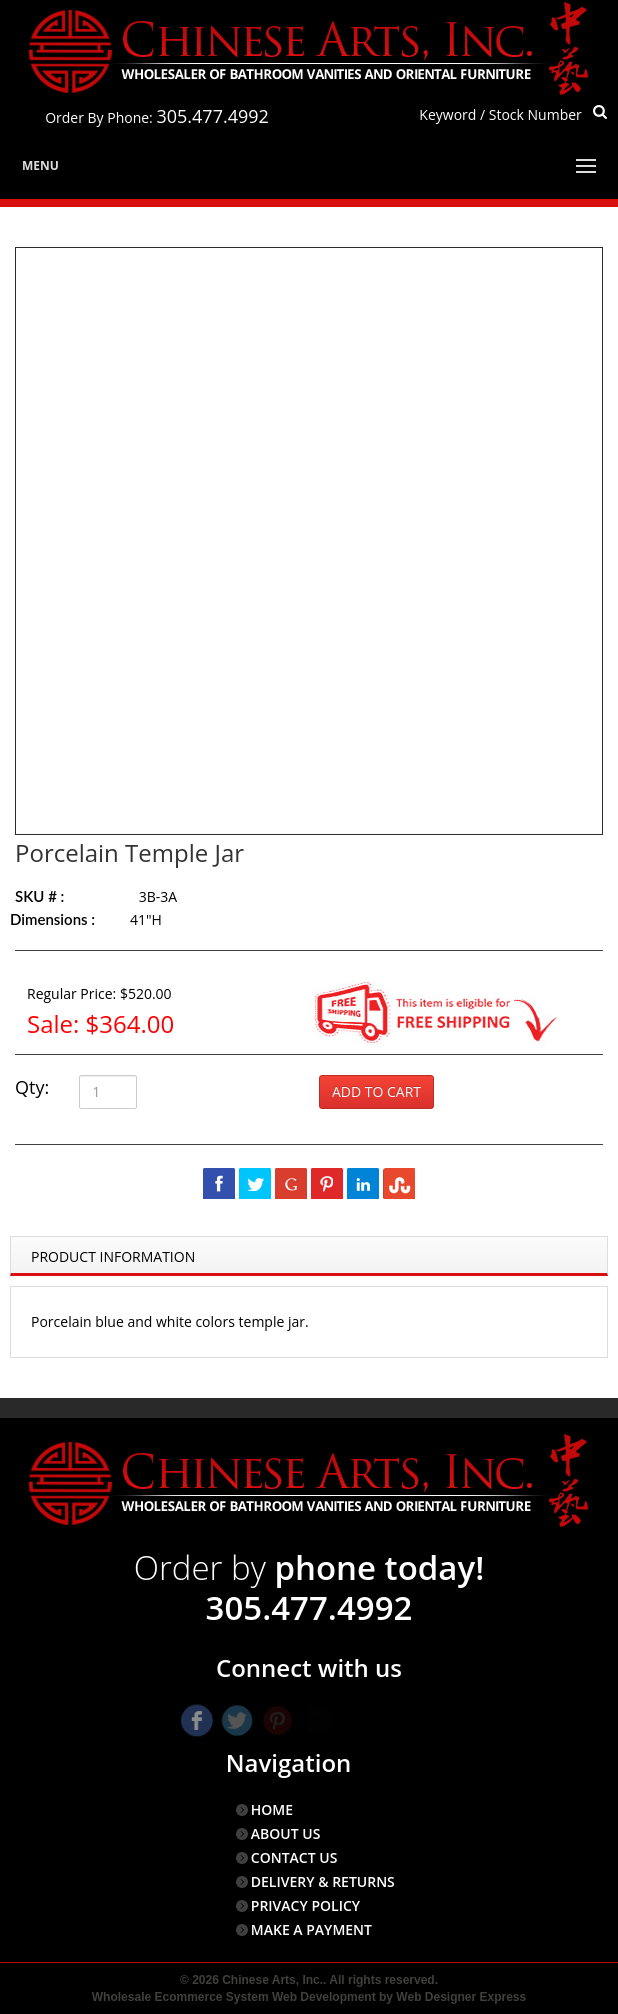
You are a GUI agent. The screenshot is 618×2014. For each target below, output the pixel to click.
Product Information (113, 1256)
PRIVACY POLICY (305, 1905)
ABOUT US (286, 1833)
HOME (272, 1809)
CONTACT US (294, 1857)
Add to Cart (376, 1091)
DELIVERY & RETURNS (323, 1881)
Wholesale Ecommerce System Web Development (234, 1997)
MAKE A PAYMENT (311, 1929)
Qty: (32, 1087)
